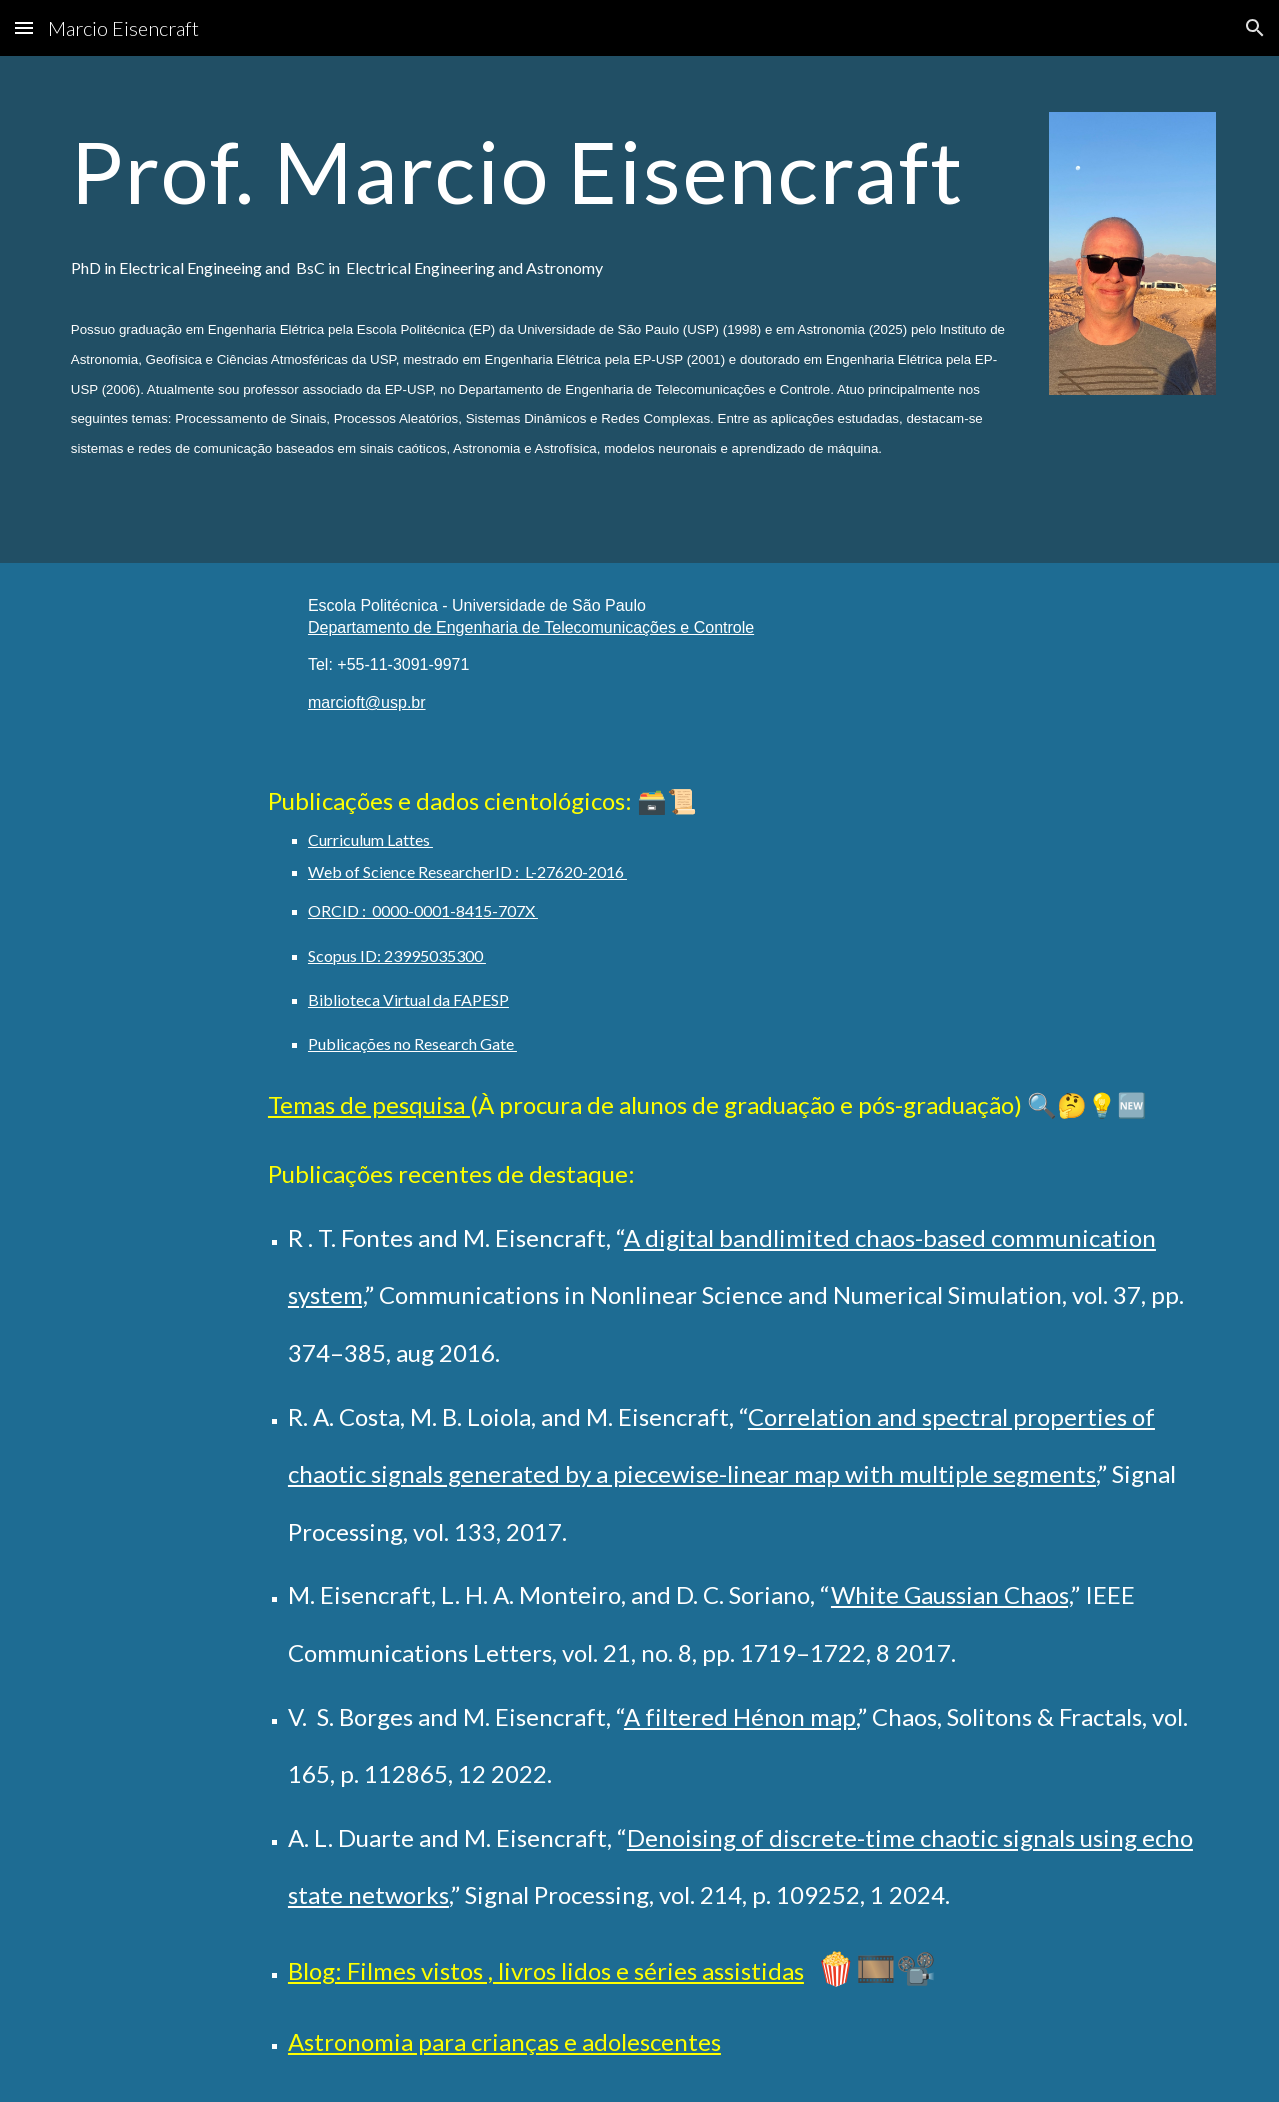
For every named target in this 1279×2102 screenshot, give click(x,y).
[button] (24, 27)
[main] (541, 309)
